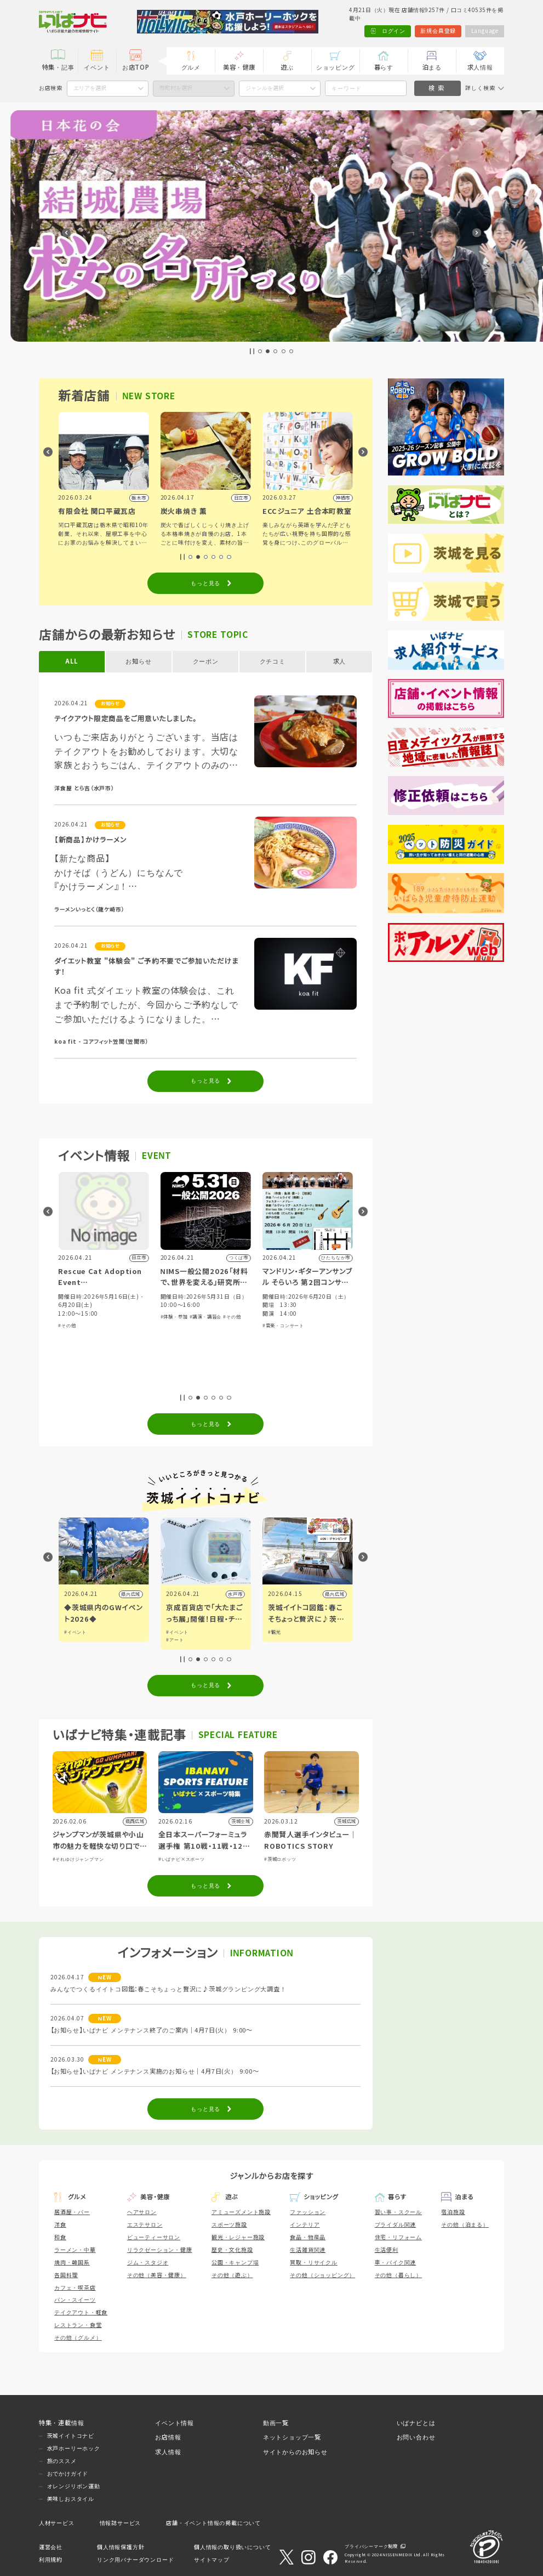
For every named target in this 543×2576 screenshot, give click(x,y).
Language (485, 31)
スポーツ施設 (229, 2225)
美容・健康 (239, 67)
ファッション (307, 2212)
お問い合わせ (416, 2437)
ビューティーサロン (153, 2237)
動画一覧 (276, 2423)
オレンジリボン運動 (73, 2486)
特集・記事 (58, 67)
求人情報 (480, 67)
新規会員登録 (438, 31)
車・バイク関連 (395, 2263)
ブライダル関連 (395, 2225)
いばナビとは (416, 2423)
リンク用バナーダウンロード (135, 2560)
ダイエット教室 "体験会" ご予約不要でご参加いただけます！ (146, 966)
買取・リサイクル (313, 2263)
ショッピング (335, 67)
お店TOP (136, 67)
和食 (60, 2237)
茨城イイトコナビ (70, 2436)
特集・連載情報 (61, 2423)
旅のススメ (62, 2461)
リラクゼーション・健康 (159, 2250)
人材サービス (57, 2523)
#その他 (169, 1325)
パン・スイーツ (75, 2300)
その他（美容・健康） (156, 2275)
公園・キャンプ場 (235, 2263)
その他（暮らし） (398, 2275)
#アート (276, 1640)
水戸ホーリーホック (73, 2448)
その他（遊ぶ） (232, 2275)
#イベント (75, 1632)
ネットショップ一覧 (292, 2437)
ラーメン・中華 (75, 2250)
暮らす (383, 67)
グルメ (191, 67)
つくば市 (130, 1594)
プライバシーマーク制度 (371, 2546)
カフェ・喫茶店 (75, 2288)
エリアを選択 (89, 88)
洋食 (60, 2225)
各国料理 (66, 2275)
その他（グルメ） (77, 2338)
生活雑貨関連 (307, 2250)
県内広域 (232, 1594)
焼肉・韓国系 (72, 2263)
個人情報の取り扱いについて (232, 2547)
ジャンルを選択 (264, 88)
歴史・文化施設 (232, 2250)
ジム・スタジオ (148, 2263)
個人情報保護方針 (120, 2547)
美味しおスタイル (70, 2499)
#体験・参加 (71, 1384)
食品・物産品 (307, 2237)
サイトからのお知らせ (295, 2452)
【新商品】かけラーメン (90, 840)
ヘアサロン (142, 2212)
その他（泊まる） (464, 2225)
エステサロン (145, 2225)
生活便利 (386, 2250)
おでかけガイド (68, 2474)
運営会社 (50, 2547)
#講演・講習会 (307, 1317)
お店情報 (168, 2437)
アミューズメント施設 (241, 2212)
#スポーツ (98, 1384)
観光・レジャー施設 (238, 2237)
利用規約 (50, 2560)
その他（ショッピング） (322, 2275)
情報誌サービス (120, 2523)
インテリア (304, 2225)
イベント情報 (174, 2423)
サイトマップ (212, 2560)
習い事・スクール (398, 2212)
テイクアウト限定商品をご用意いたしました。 (125, 719)
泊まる (432, 67)
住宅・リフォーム (398, 2237)
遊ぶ (287, 67)
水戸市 (337, 1594)
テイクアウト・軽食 (80, 2312)
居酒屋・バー (72, 2212)
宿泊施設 (453, 2212)
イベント (97, 67)
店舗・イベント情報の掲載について (213, 2523)
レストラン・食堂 (77, 2325)
